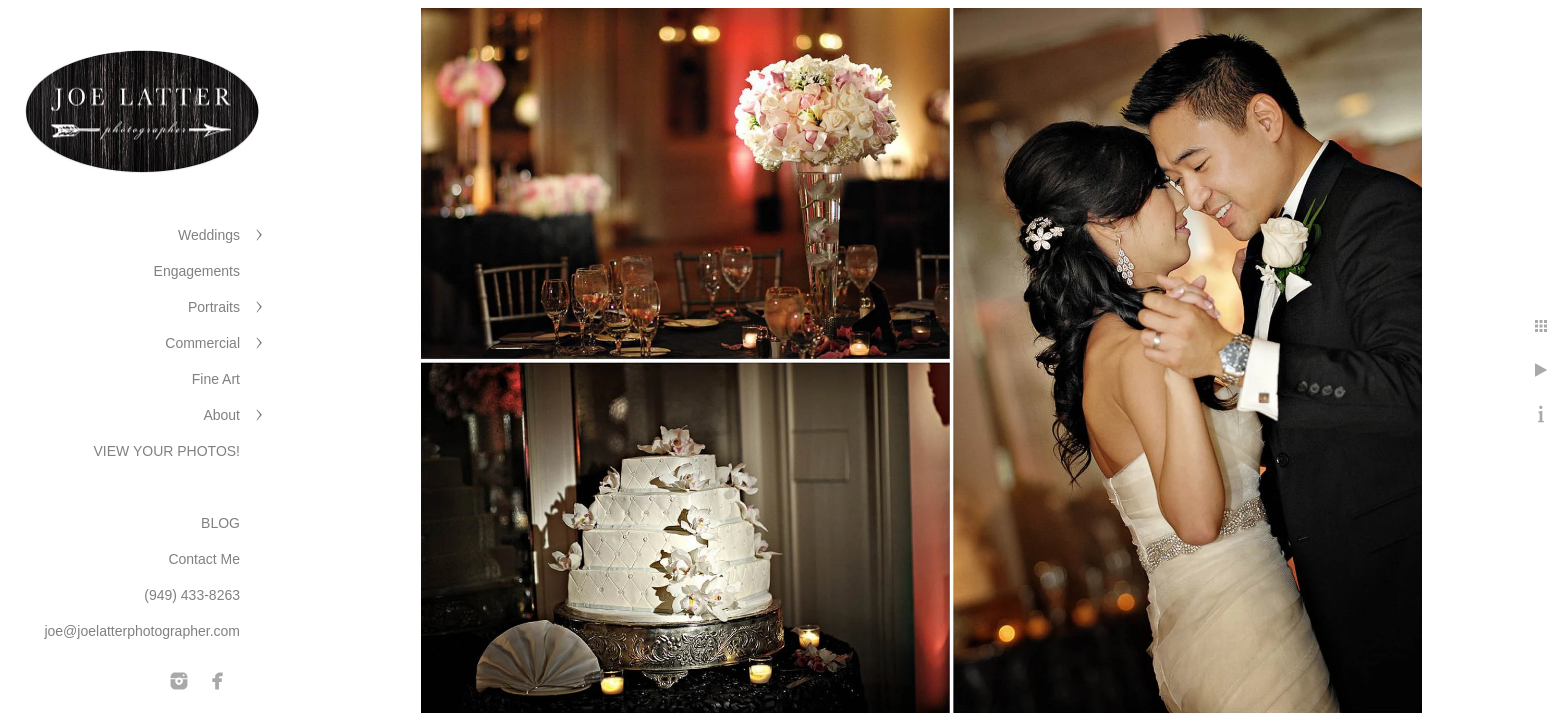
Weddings (209, 235)
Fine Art (216, 379)
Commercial (202, 343)
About (221, 415)
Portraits (214, 307)
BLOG (220, 523)
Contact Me (204, 559)
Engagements (197, 271)
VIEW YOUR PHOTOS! (166, 451)
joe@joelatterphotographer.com (142, 631)
